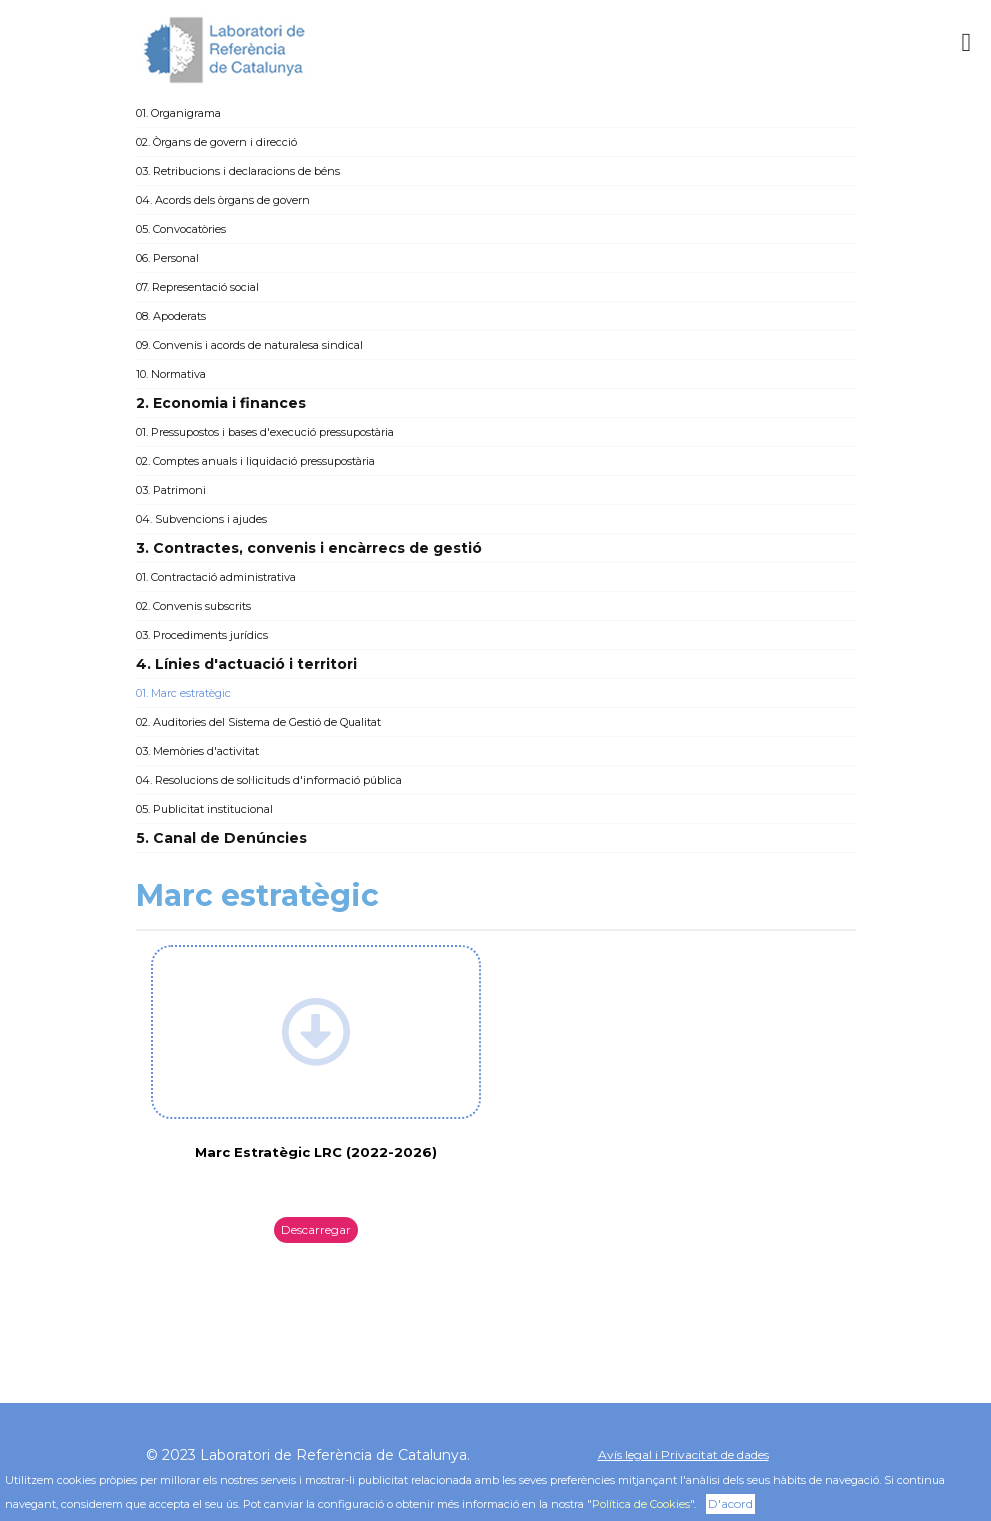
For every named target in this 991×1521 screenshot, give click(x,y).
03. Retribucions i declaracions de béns (238, 171)
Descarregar (316, 1229)
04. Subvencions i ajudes (201, 519)
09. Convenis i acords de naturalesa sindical (249, 345)
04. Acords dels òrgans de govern (223, 200)
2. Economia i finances (221, 403)
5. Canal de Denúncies (221, 838)
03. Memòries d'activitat (197, 751)
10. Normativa (171, 374)
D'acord (730, 1503)
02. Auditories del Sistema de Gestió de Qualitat (258, 722)
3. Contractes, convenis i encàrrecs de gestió (309, 548)
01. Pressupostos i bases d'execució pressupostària (265, 432)
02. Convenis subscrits (193, 606)
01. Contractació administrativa (216, 577)
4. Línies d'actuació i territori (246, 664)
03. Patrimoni (171, 490)
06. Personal (167, 258)
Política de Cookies (641, 1504)
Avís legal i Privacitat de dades (683, 1454)
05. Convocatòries (181, 229)
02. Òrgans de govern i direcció (216, 142)
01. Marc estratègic (183, 693)
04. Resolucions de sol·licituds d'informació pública (269, 780)
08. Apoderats (171, 316)
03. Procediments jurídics (202, 635)
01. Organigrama (178, 113)
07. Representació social (197, 287)
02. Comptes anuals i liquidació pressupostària (255, 461)
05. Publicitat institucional (204, 809)
